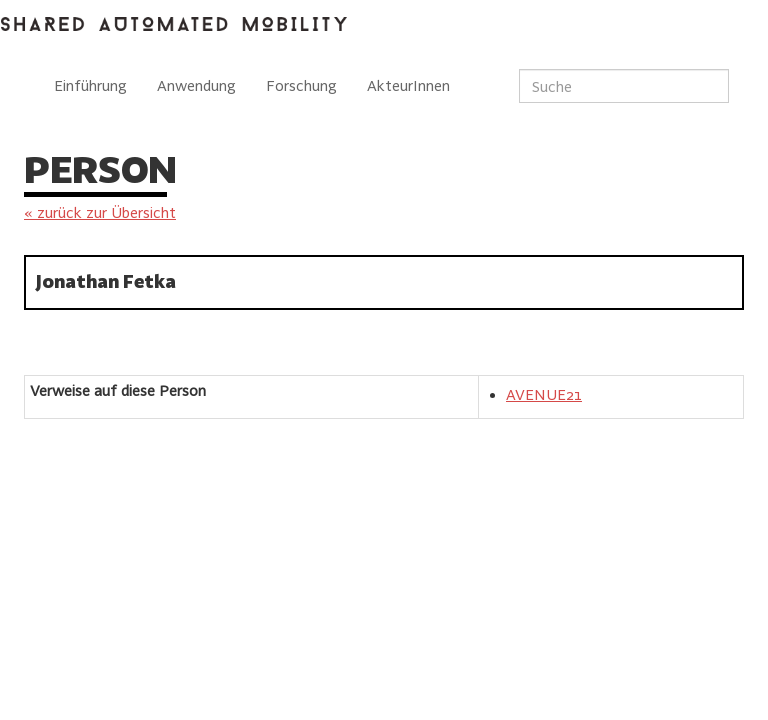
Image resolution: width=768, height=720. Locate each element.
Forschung (301, 85)
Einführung (90, 85)
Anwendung (196, 85)
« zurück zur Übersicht (100, 212)
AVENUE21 (544, 394)
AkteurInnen (408, 85)
